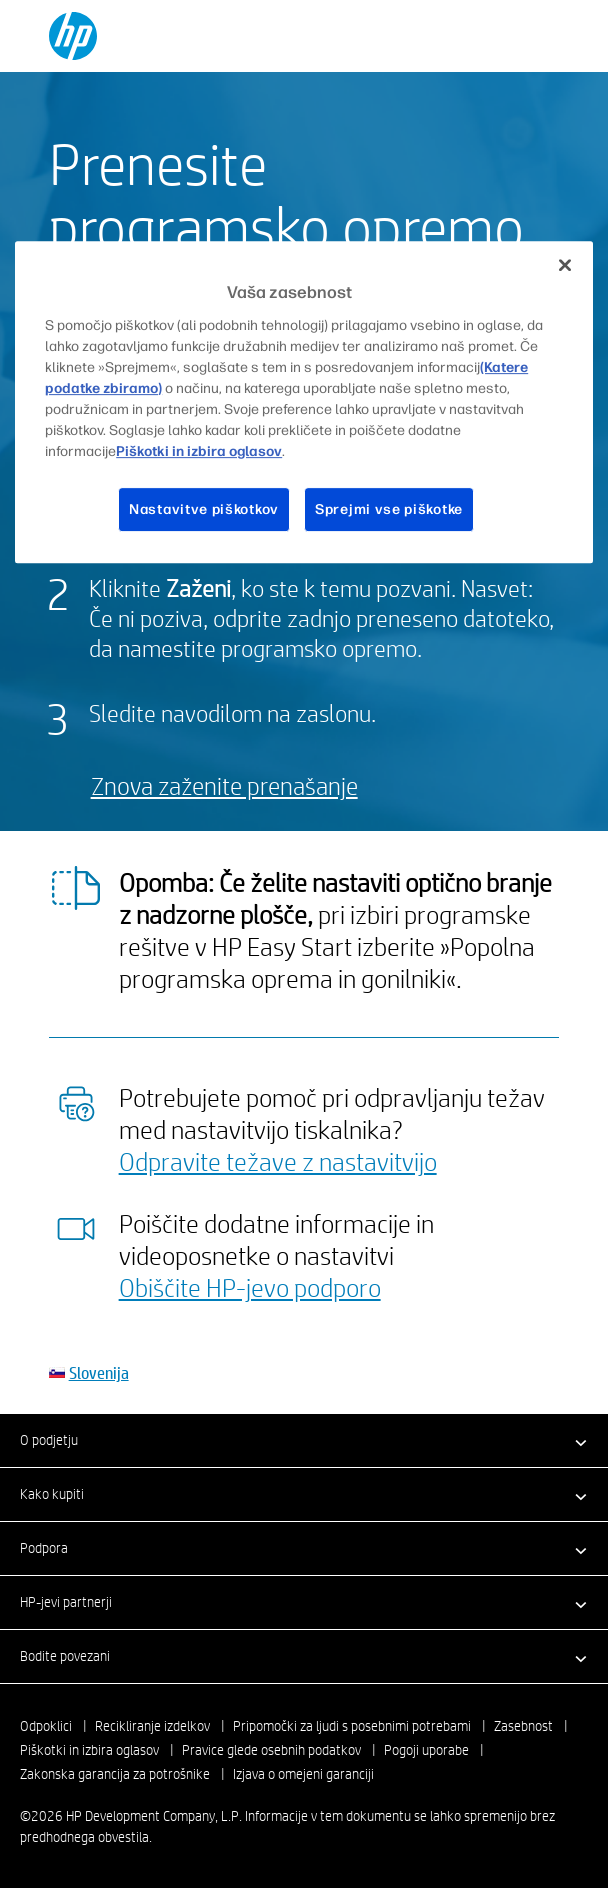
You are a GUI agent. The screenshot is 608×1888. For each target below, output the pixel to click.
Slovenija (99, 1372)
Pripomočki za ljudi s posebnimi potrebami (352, 1726)
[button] (304, 1440)
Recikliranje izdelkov (152, 1726)
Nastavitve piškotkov (204, 509)
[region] (304, 402)
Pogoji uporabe (426, 1750)
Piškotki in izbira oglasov (89, 1750)
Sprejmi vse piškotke (389, 509)
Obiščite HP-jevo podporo (250, 1287)
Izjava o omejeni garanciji (303, 1774)
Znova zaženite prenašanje (224, 785)
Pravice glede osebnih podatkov (271, 1750)
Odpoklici (46, 1726)
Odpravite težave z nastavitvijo (278, 1161)
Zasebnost (523, 1726)
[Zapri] (565, 265)
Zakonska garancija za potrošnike (115, 1774)
